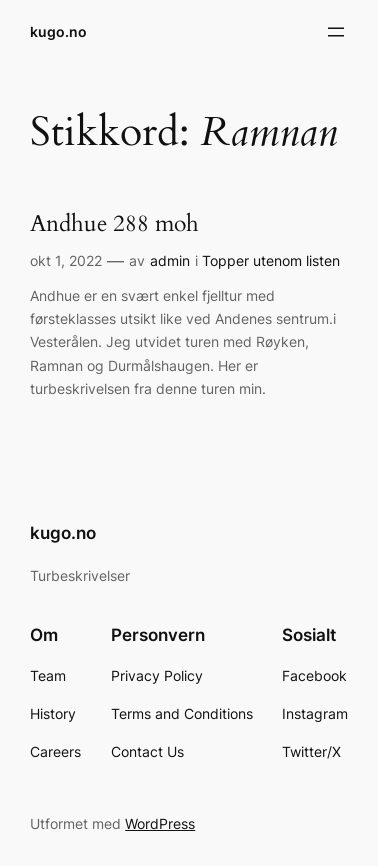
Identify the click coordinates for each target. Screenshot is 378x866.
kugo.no (58, 31)
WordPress (160, 823)
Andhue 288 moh (114, 224)
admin (170, 260)
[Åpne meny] (336, 32)
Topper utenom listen (271, 260)
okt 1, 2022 (66, 260)
